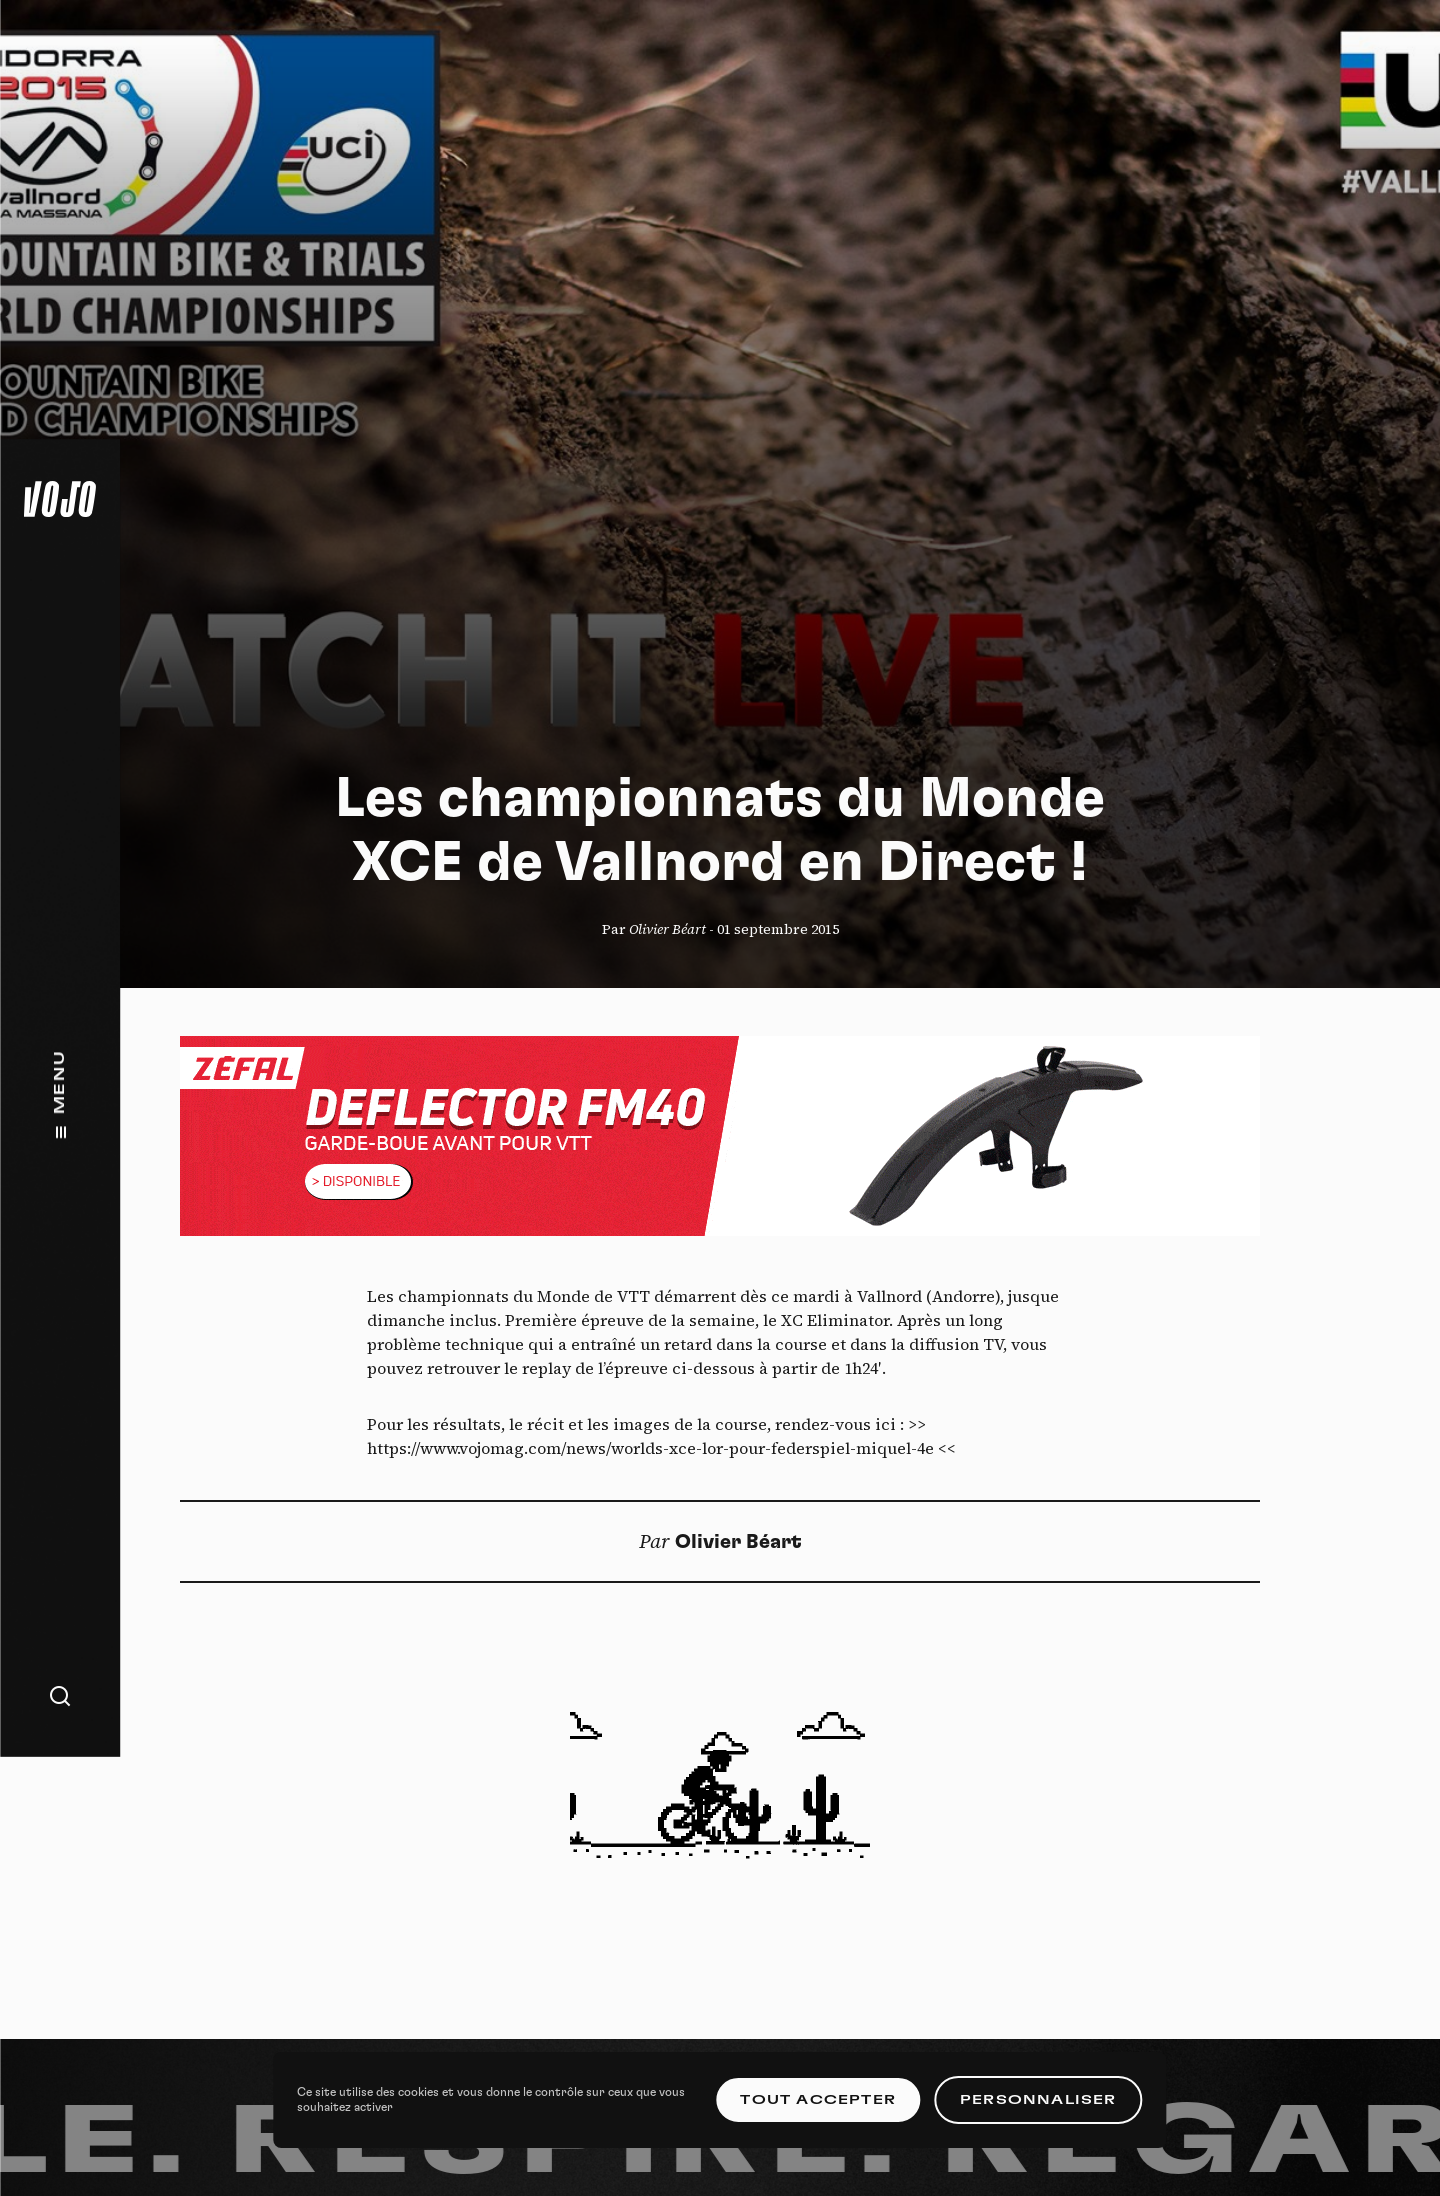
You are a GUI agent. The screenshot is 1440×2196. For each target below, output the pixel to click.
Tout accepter (818, 2100)
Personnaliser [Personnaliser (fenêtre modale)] (1038, 2100)
